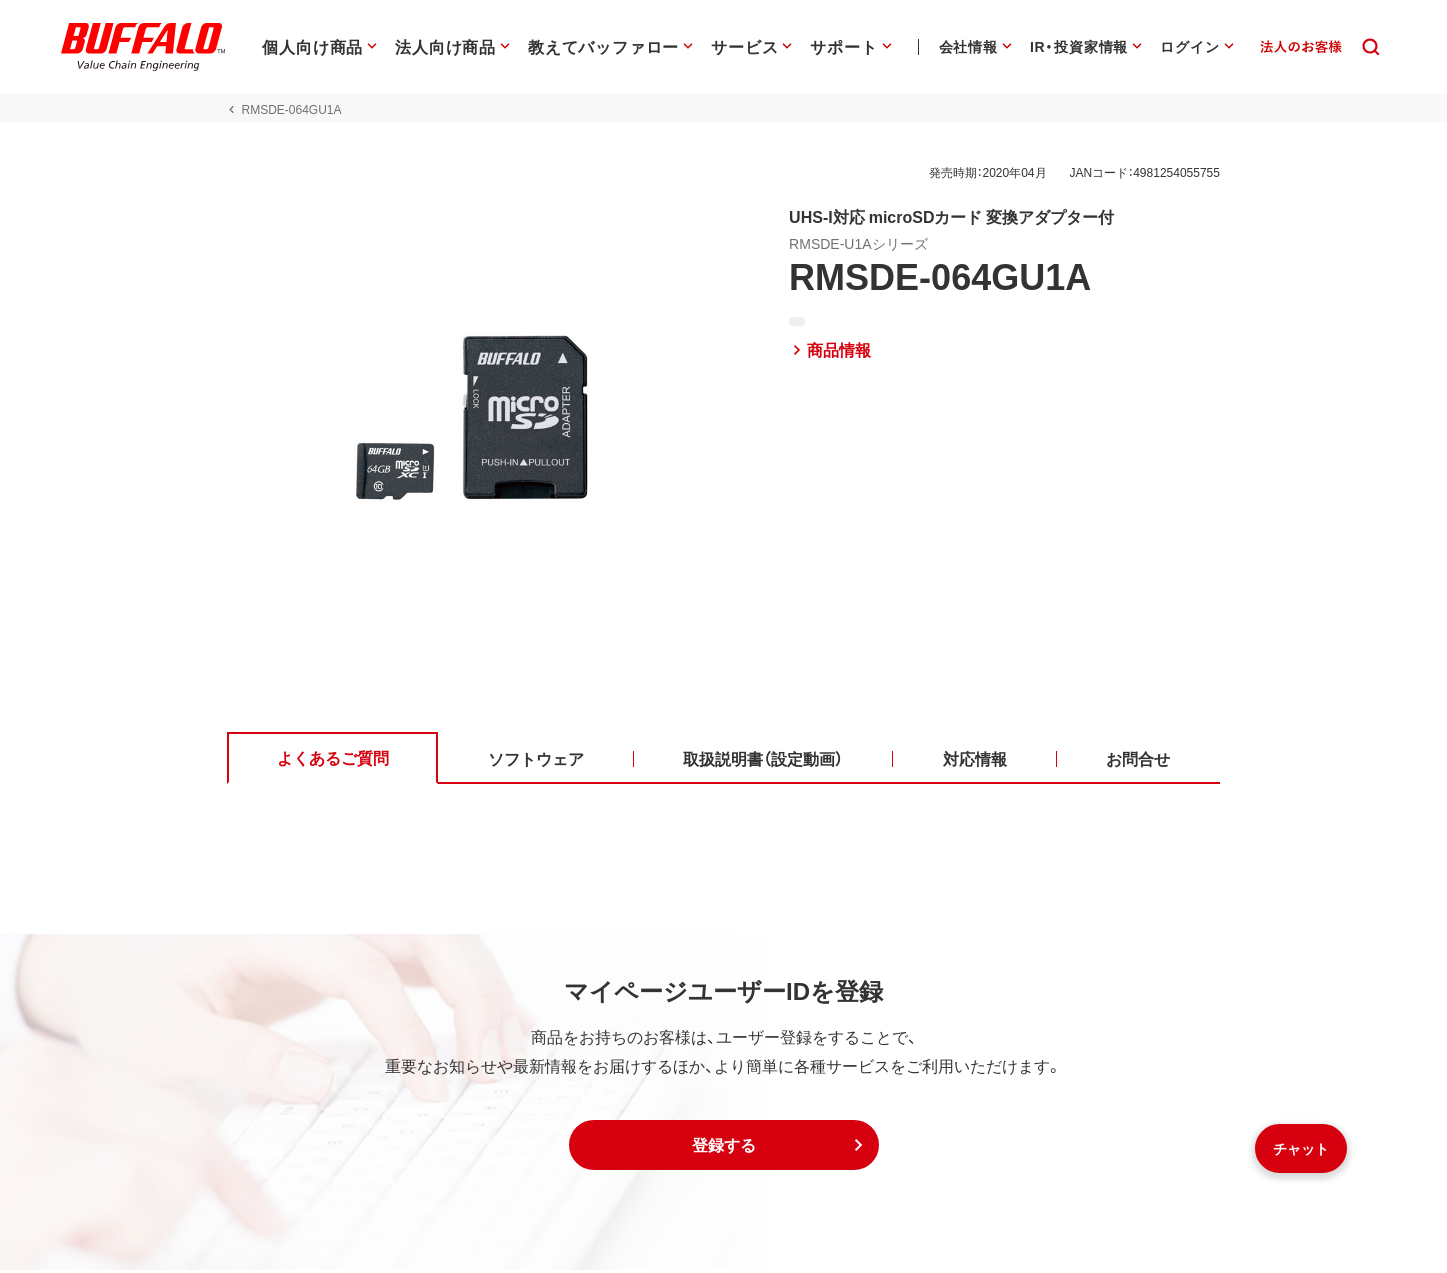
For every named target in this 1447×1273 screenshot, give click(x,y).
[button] (724, 1148)
